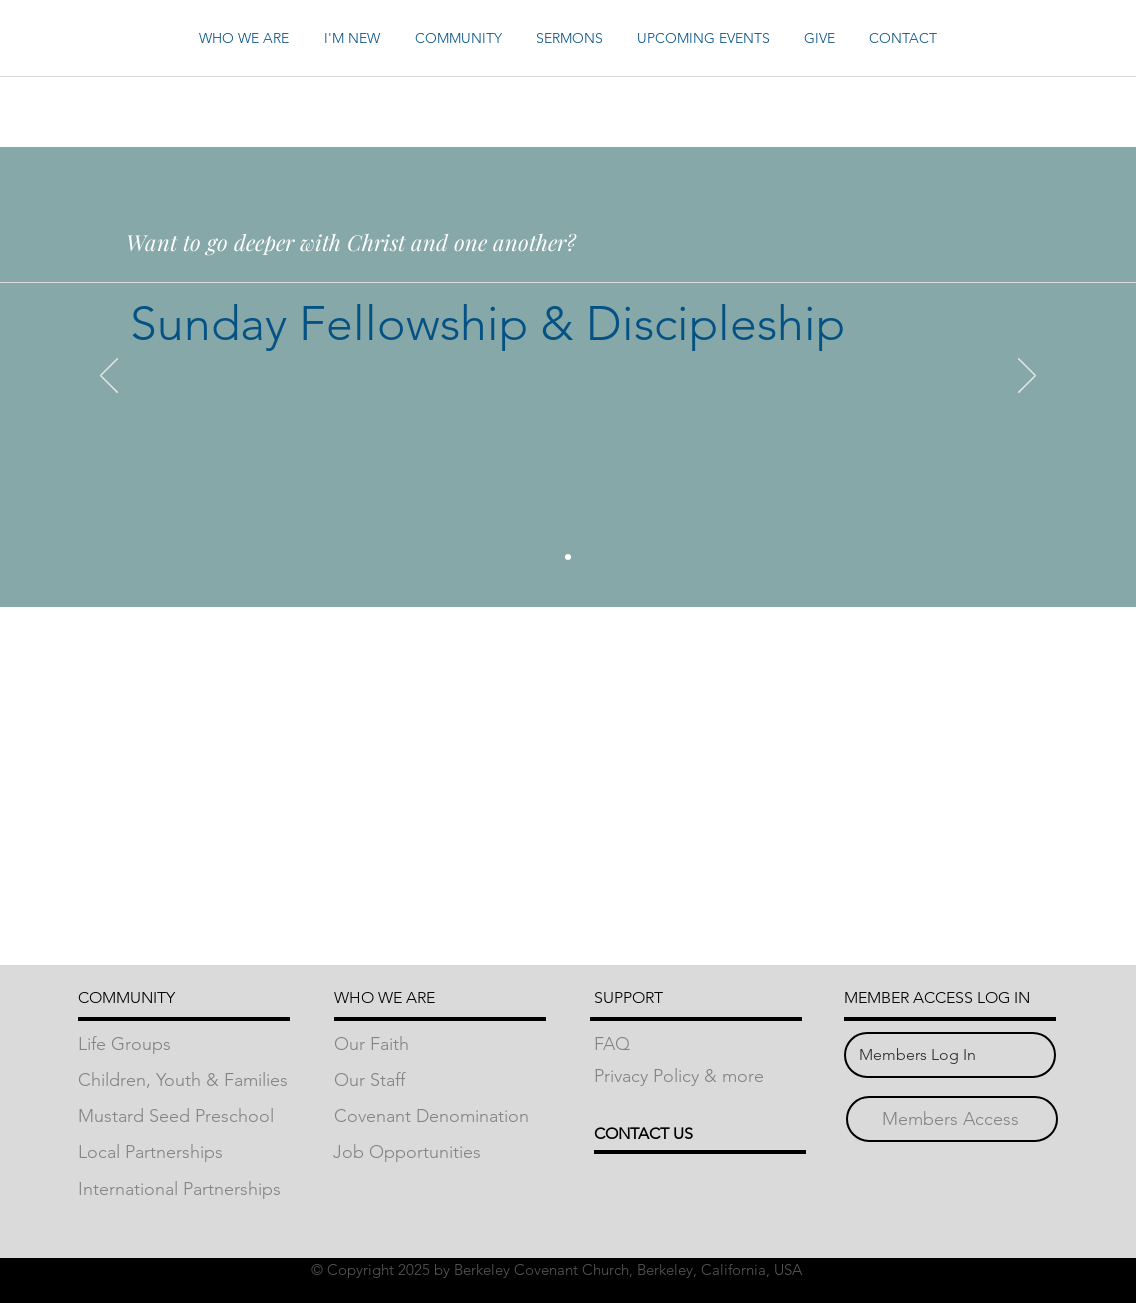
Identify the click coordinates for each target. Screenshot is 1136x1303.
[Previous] (109, 377)
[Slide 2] (568, 557)
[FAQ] (700, 1044)
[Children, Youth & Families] (184, 1080)
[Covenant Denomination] (440, 1116)
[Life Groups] (184, 1044)
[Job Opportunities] (439, 1152)
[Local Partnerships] (184, 1152)
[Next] (1027, 377)
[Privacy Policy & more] (700, 1076)
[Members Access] (950, 1119)
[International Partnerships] (184, 1189)
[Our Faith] (440, 1044)
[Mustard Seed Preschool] (184, 1116)
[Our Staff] (440, 1080)
